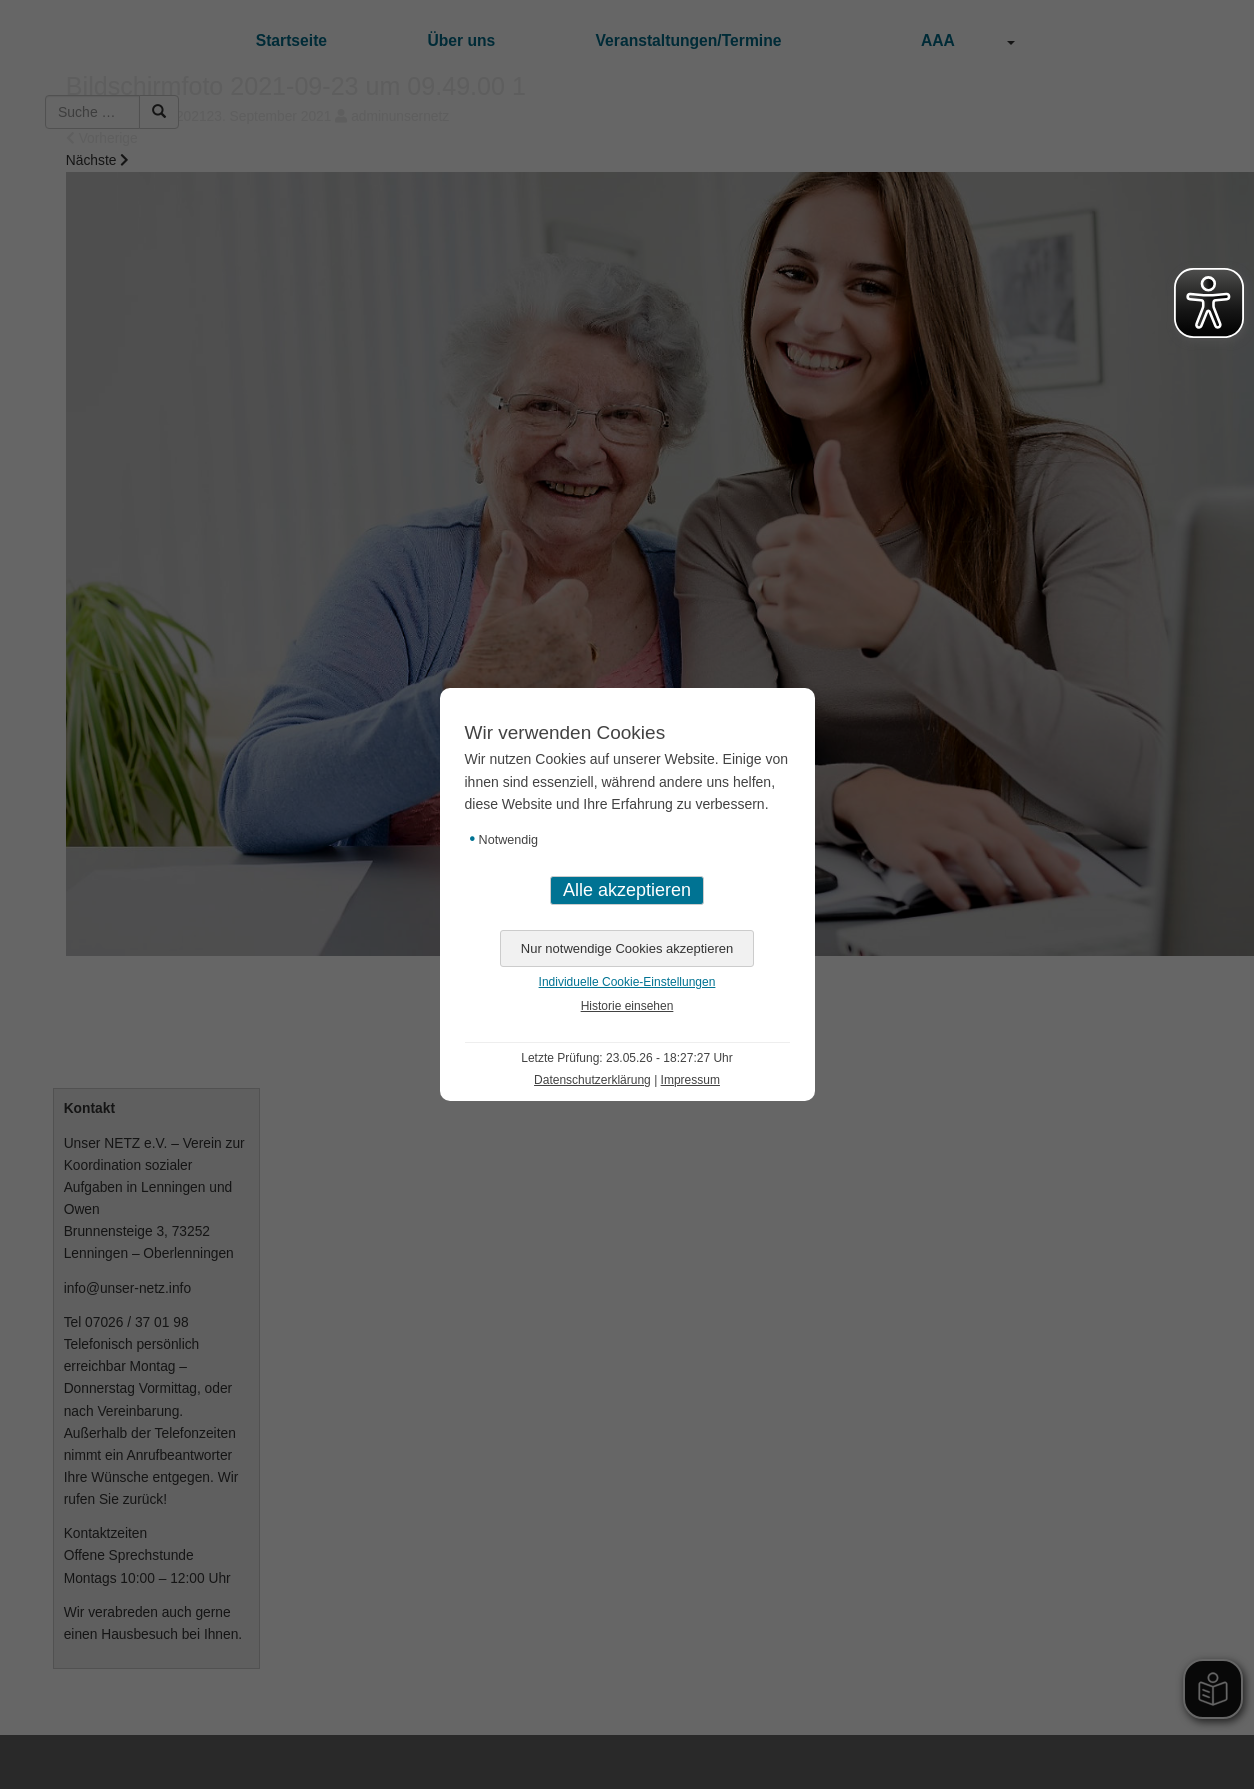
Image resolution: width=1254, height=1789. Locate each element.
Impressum (690, 1080)
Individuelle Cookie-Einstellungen (627, 982)
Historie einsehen (627, 1006)
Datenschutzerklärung (592, 1080)
